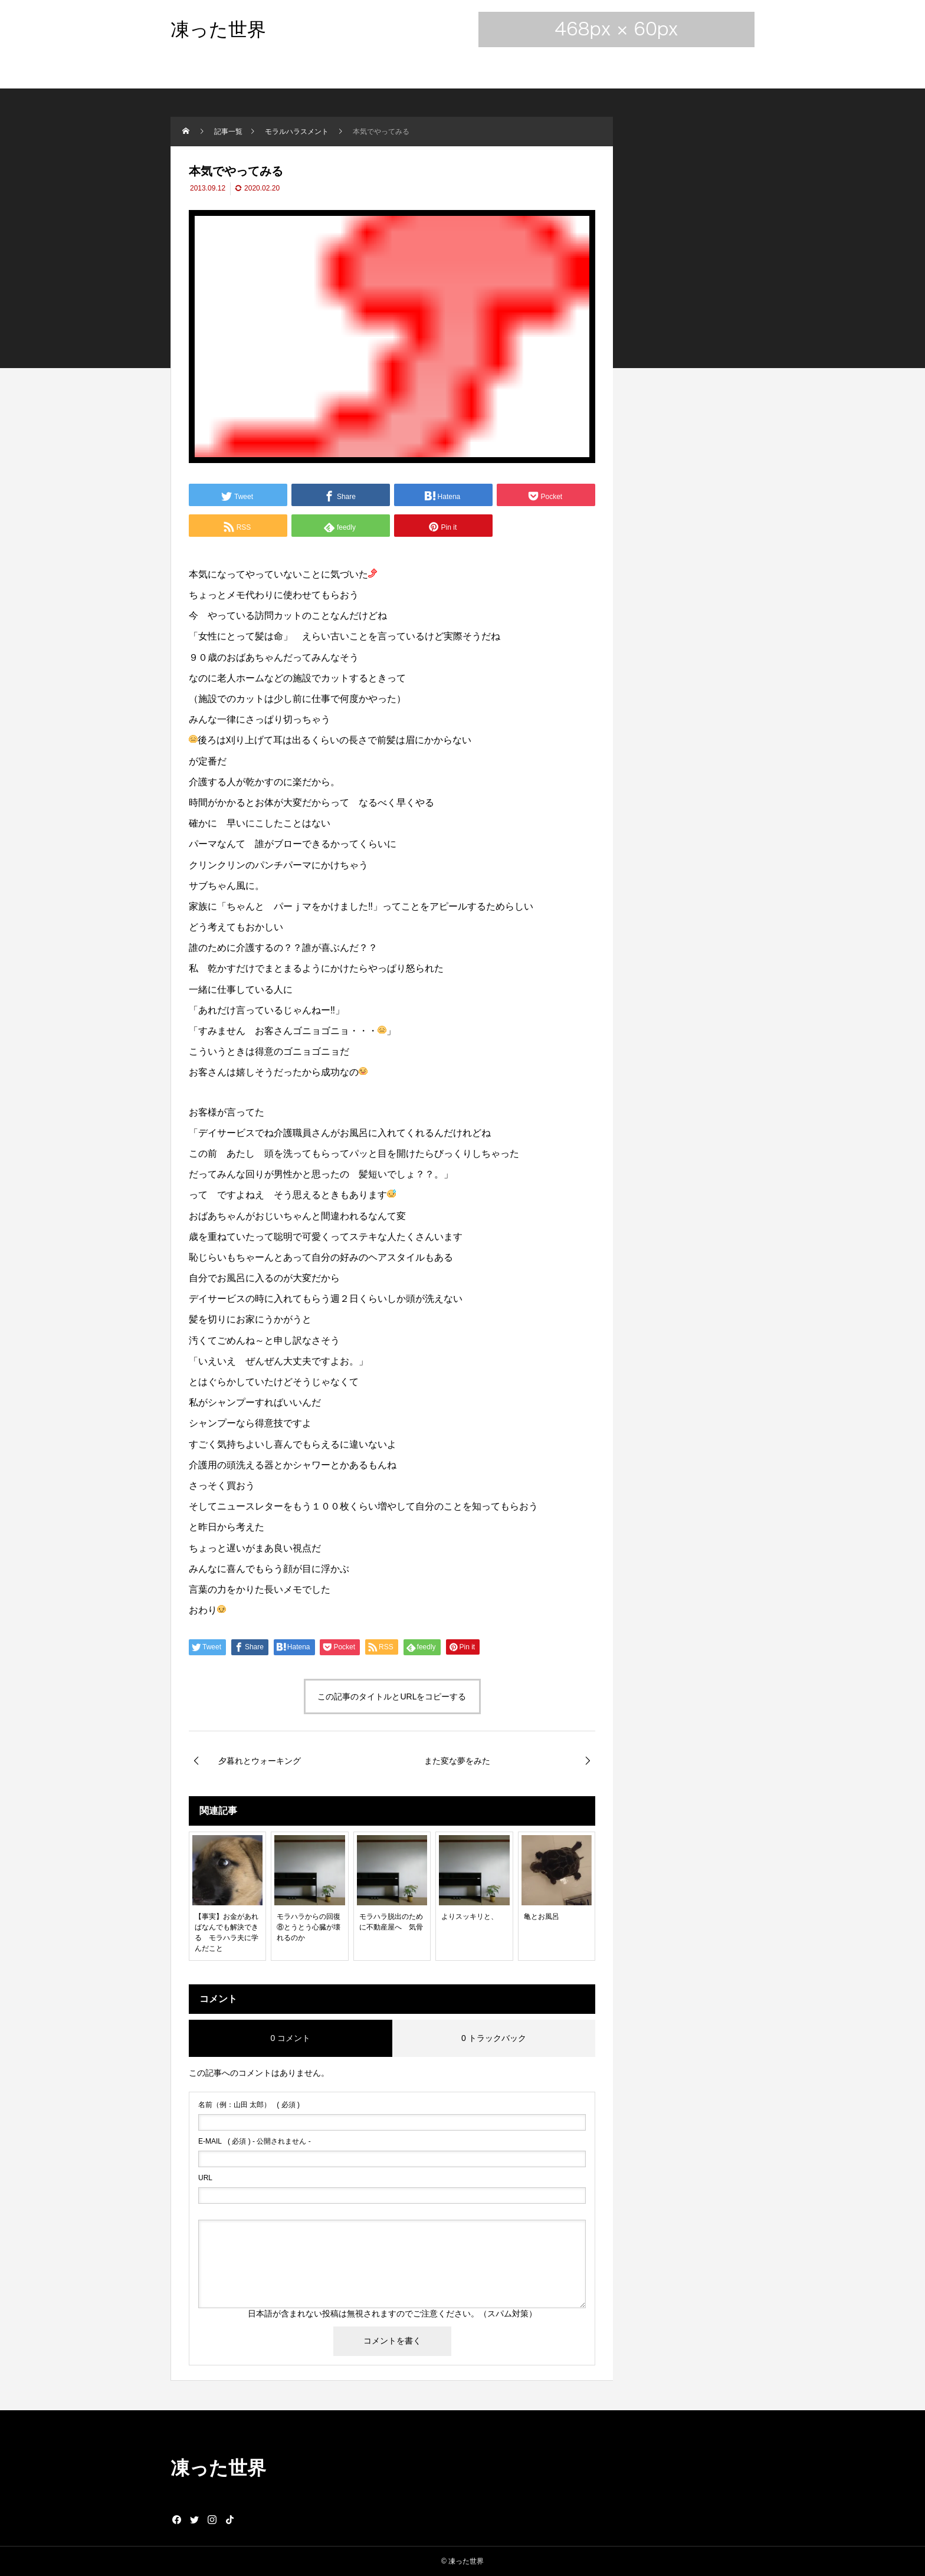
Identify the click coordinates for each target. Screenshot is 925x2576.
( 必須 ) (249, 2104)
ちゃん (269, 657)
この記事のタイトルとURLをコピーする (391, 1696)
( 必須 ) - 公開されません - (254, 2141)
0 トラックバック (493, 2038)
